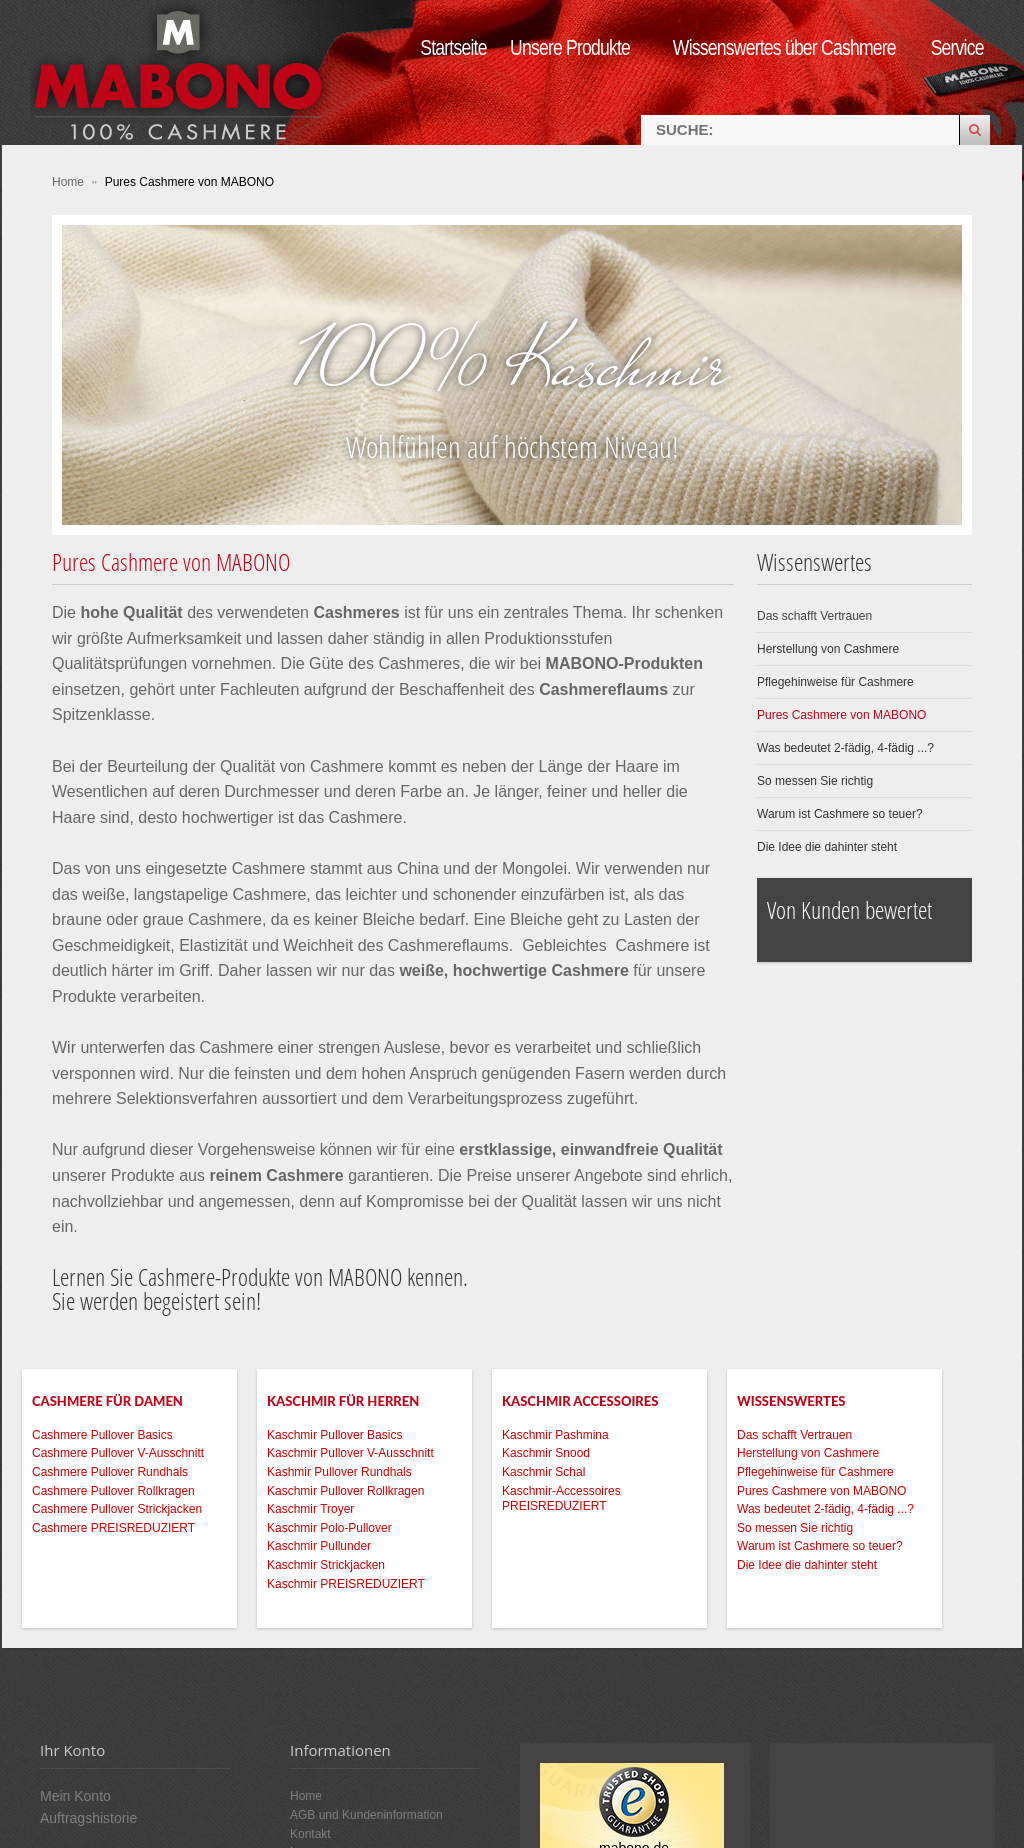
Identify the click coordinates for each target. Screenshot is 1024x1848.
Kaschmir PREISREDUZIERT (346, 1584)
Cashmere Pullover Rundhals (110, 1472)
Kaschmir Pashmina (555, 1435)
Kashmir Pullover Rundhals (339, 1472)
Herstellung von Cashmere (828, 649)
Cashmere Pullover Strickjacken (117, 1509)
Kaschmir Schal (543, 1472)
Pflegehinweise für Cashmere (835, 682)
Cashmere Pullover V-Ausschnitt (118, 1453)
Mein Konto (75, 1796)
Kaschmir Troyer (310, 1509)
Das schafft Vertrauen (814, 616)
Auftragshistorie (88, 1818)
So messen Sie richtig (815, 781)
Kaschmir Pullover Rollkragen (345, 1491)
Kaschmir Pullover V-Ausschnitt (350, 1453)
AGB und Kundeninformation (366, 1815)
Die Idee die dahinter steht (827, 847)
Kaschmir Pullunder (319, 1546)
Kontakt (310, 1834)
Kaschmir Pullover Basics (334, 1435)
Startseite (453, 47)
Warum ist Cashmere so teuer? (840, 814)
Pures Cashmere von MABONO (841, 715)
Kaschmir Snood (546, 1453)
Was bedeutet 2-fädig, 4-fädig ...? (845, 748)
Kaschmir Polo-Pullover (329, 1528)
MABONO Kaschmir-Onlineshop (180, 72)
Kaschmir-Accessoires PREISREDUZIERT (561, 1499)
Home (69, 182)
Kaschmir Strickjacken (326, 1565)
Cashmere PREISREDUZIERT (113, 1528)
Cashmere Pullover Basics (102, 1435)
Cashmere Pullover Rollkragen (113, 1491)
